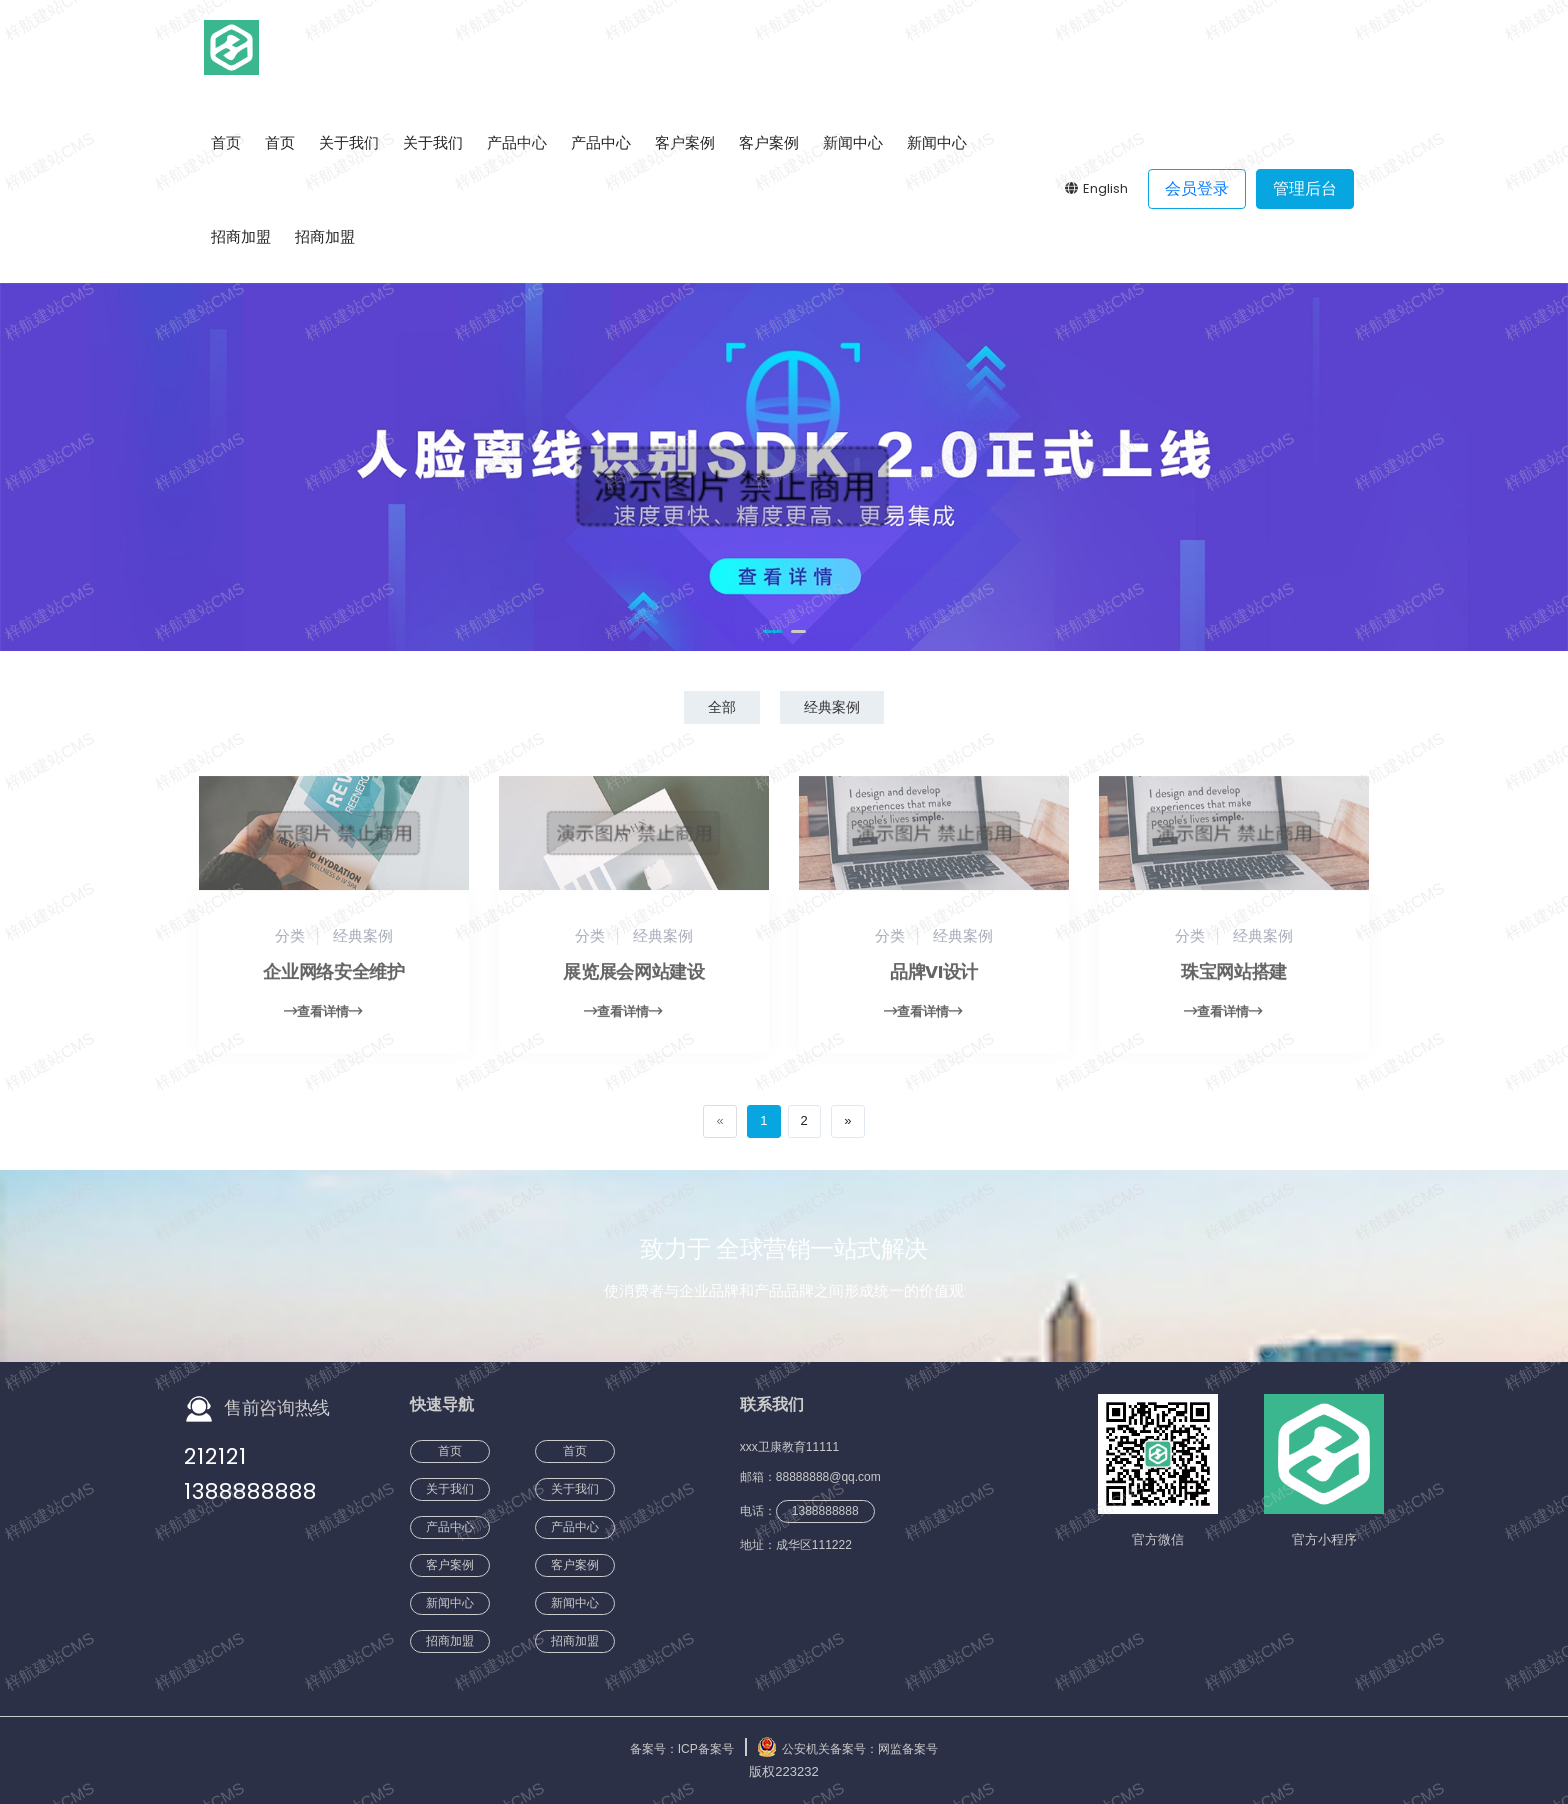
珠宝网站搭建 (1234, 981)
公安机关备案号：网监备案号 (860, 1749)
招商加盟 (241, 236)
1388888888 (250, 1491)
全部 (722, 707)
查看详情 (323, 1021)
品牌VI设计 (934, 981)
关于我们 (349, 142)
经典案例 (832, 707)
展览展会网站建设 (633, 981)
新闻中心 (853, 142)
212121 (215, 1456)
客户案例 (685, 142)
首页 (226, 142)
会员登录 (1197, 188)
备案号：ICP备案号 (682, 1749)
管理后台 (1305, 188)
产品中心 (517, 142)
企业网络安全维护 (333, 981)
